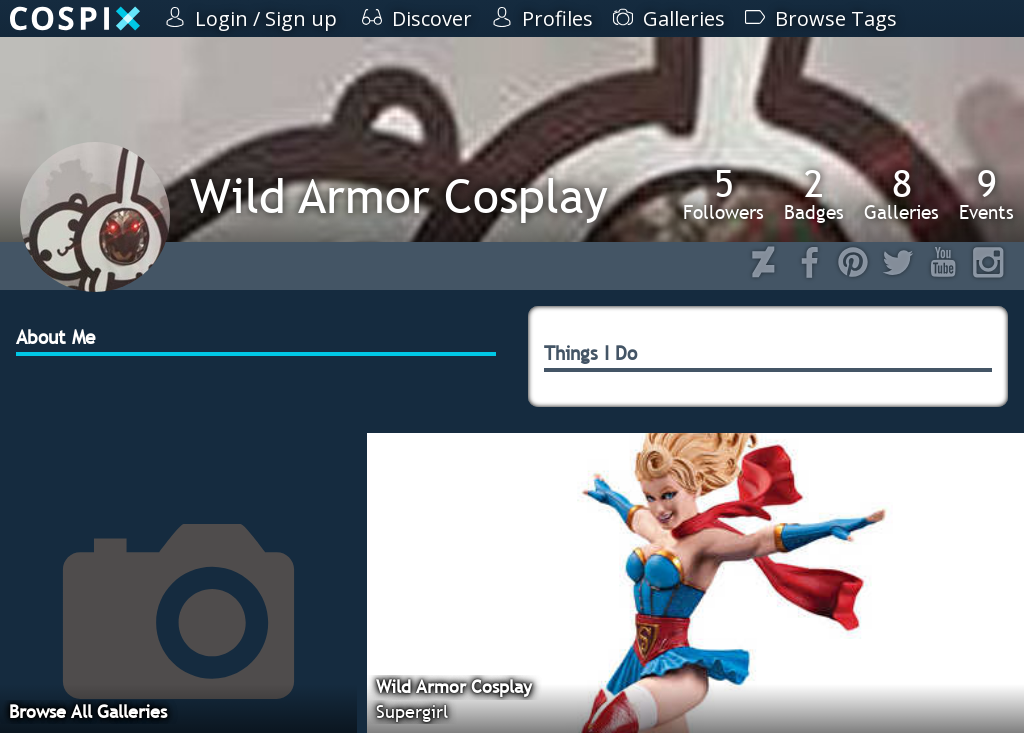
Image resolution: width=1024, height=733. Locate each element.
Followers (723, 194)
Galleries (901, 194)
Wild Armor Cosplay (399, 195)
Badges (814, 194)
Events (986, 194)
